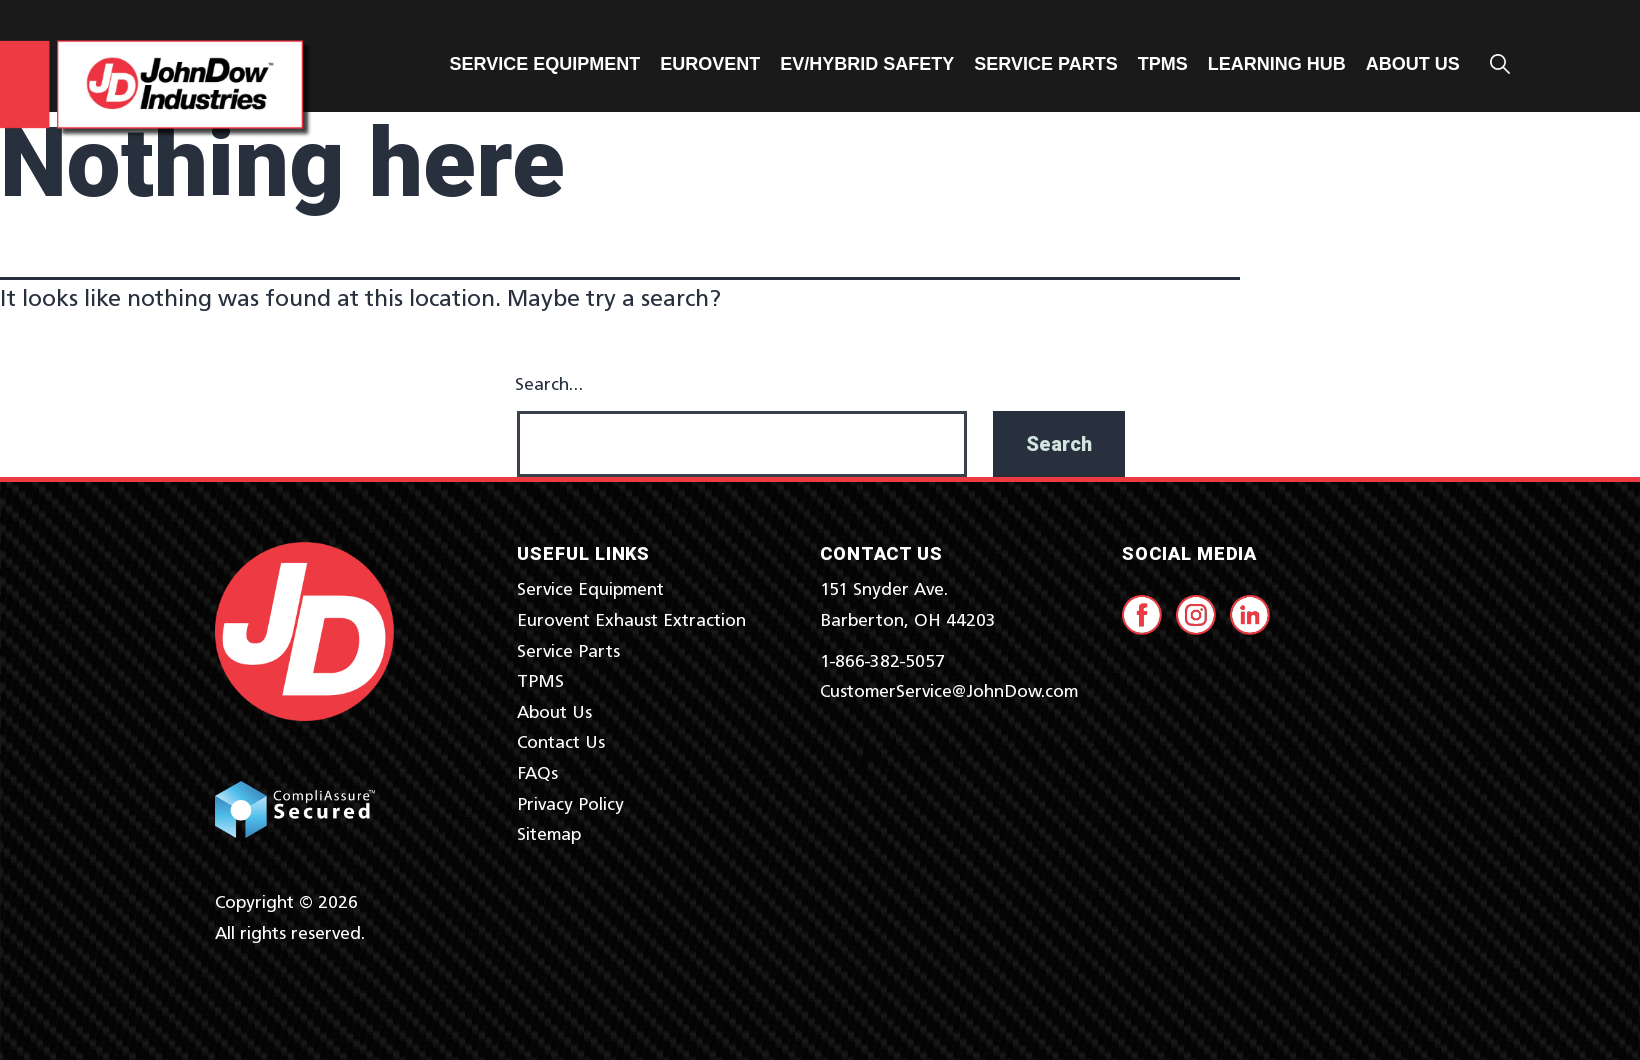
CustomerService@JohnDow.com (949, 692)
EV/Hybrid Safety (867, 64)
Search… (549, 385)
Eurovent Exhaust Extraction (631, 621)
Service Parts (1045, 64)
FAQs (537, 774)
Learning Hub (1277, 64)
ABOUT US (1413, 64)
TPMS (1163, 64)
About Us (554, 713)
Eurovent (710, 64)
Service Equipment (545, 64)
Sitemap (549, 835)
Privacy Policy (570, 805)
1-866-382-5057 (882, 662)
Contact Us (561, 743)
